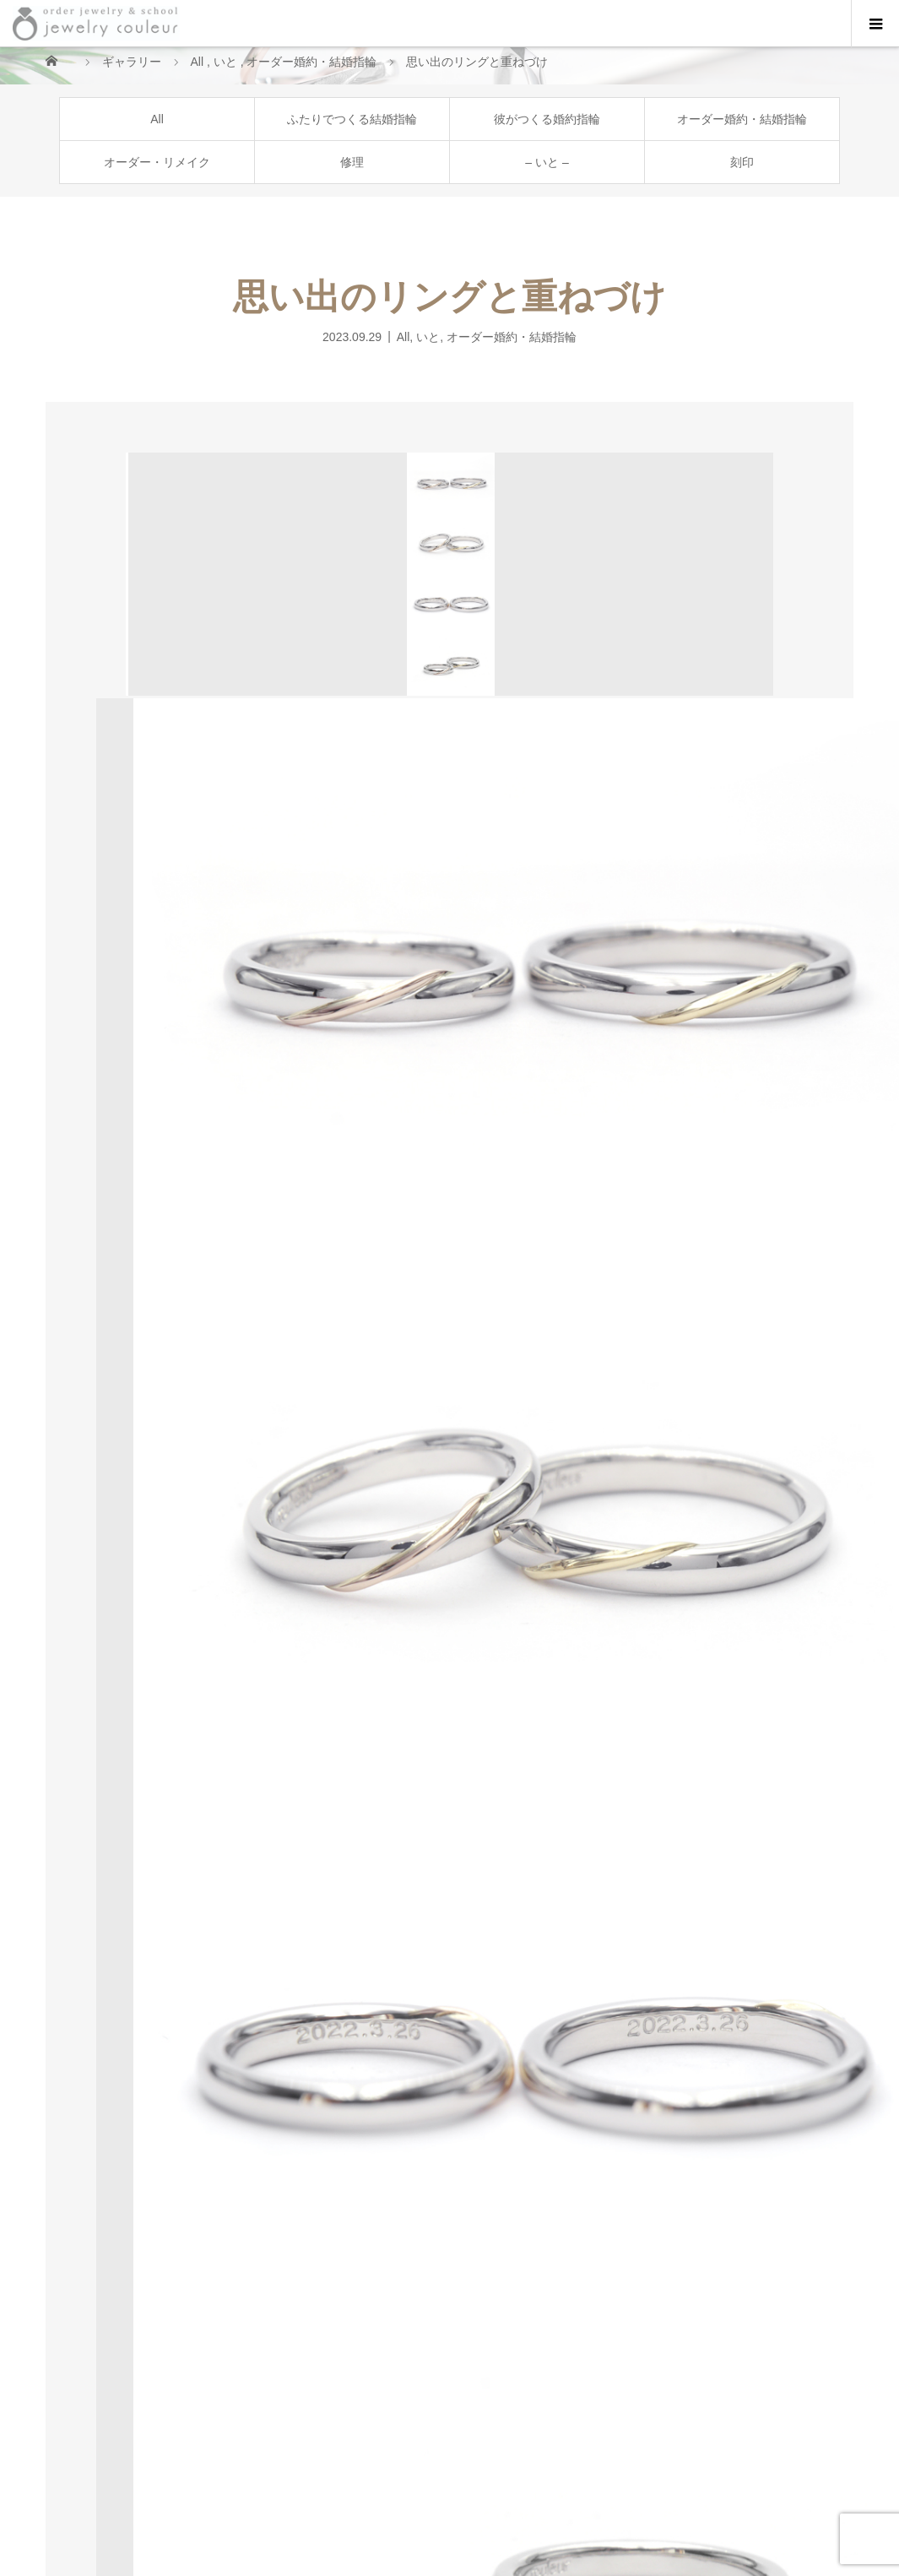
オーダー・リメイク (157, 162)
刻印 (742, 162)
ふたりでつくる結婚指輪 (352, 119)
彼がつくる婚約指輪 (547, 119)
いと (428, 336)
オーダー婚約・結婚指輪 (742, 119)
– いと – (546, 162)
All (157, 119)
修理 (352, 162)
